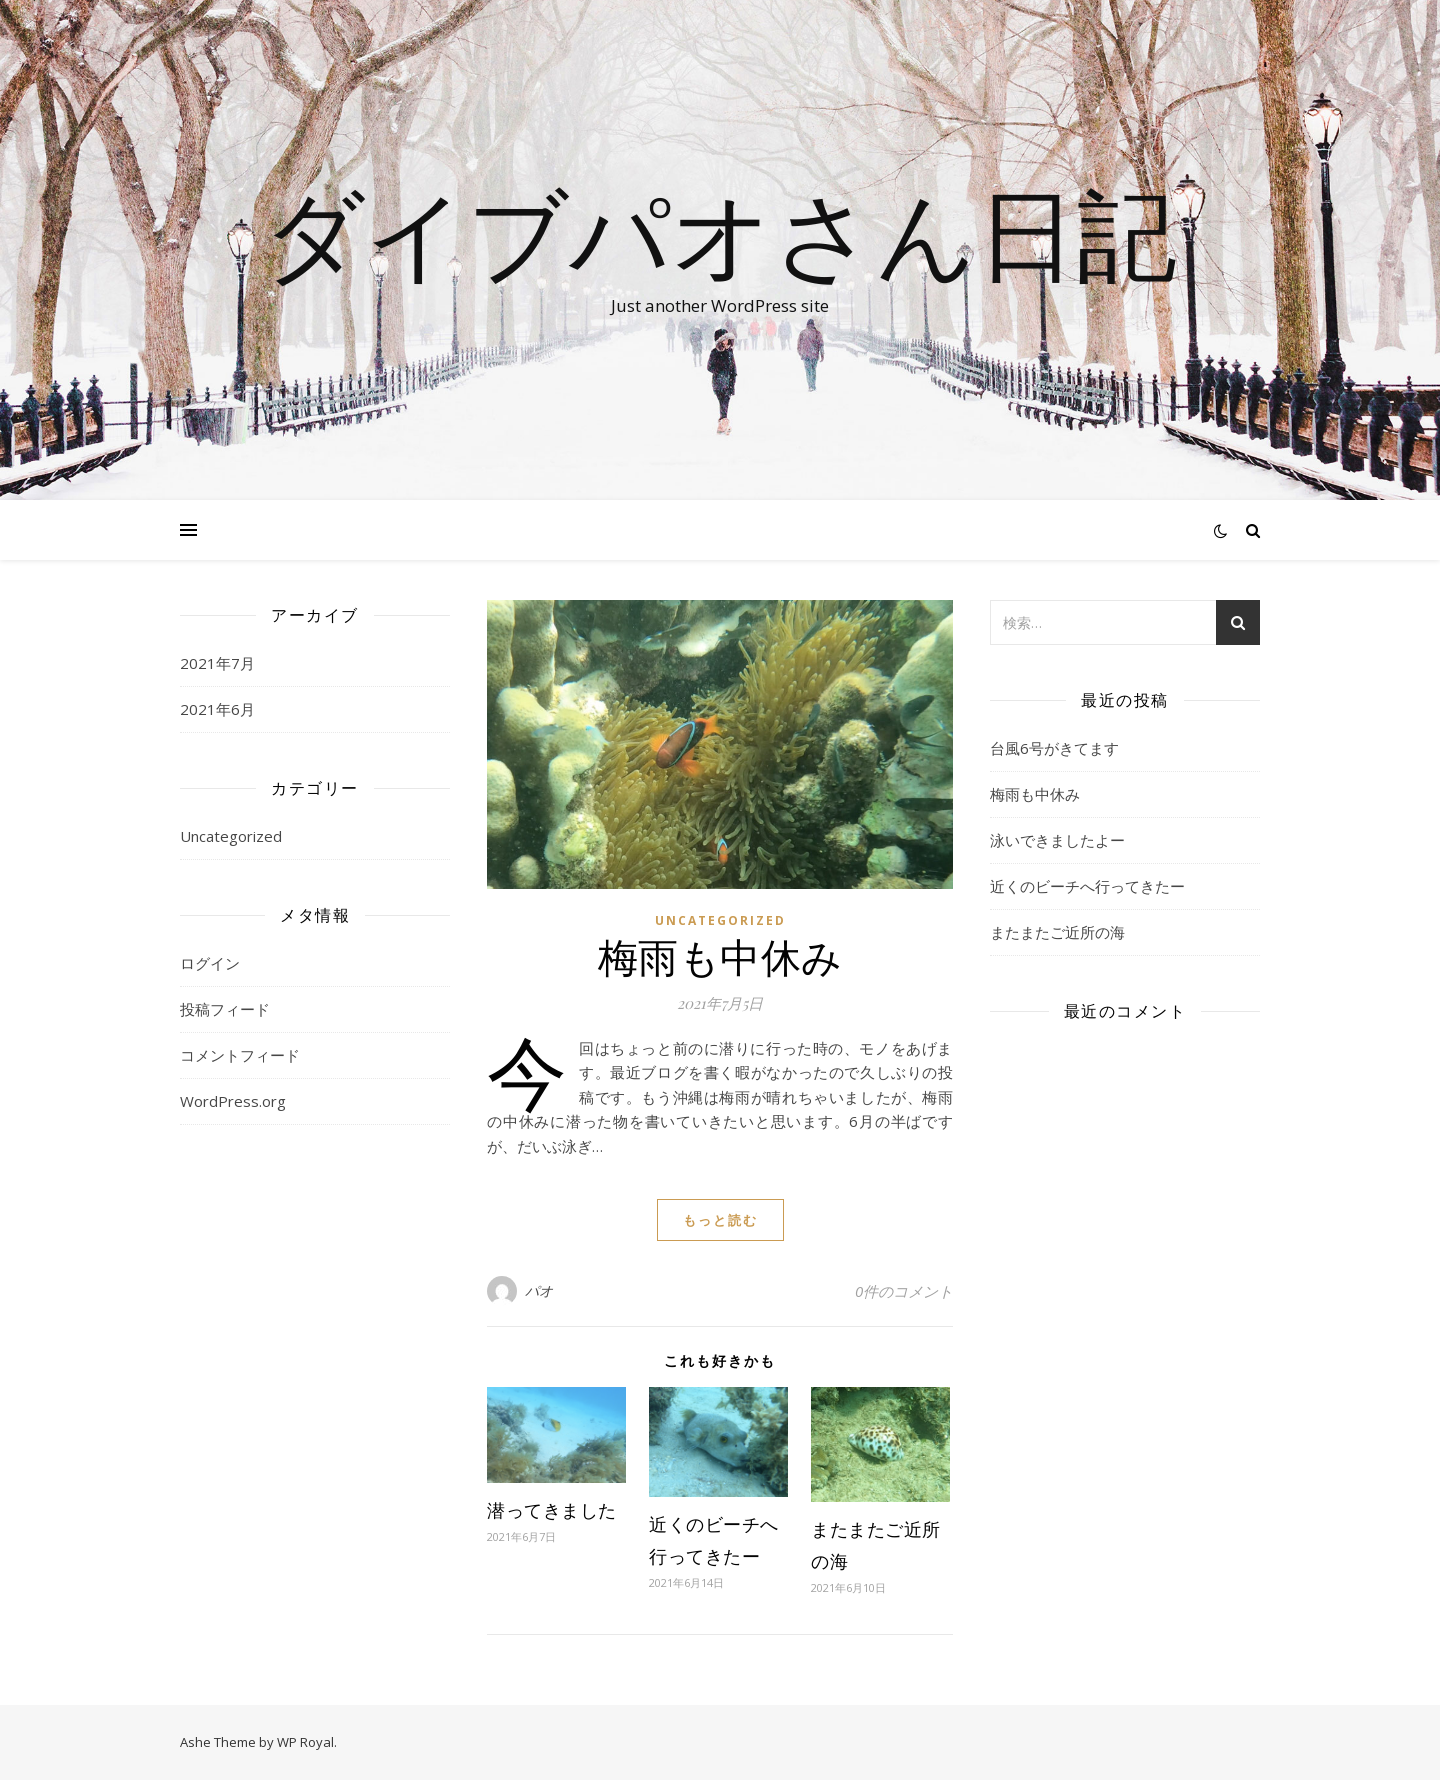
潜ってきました (552, 1510)
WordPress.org (233, 1101)
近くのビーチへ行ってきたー (1087, 886)
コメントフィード (240, 1055)
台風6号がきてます (1054, 748)
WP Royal (305, 1742)
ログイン (210, 963)
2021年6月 (217, 709)
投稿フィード (225, 1009)
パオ (539, 1290)
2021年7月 (217, 663)
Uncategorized (231, 836)
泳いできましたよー (1057, 840)
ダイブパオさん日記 (720, 232)
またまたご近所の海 (1057, 932)
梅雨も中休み (720, 955)
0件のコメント (904, 1291)
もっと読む (720, 1220)
